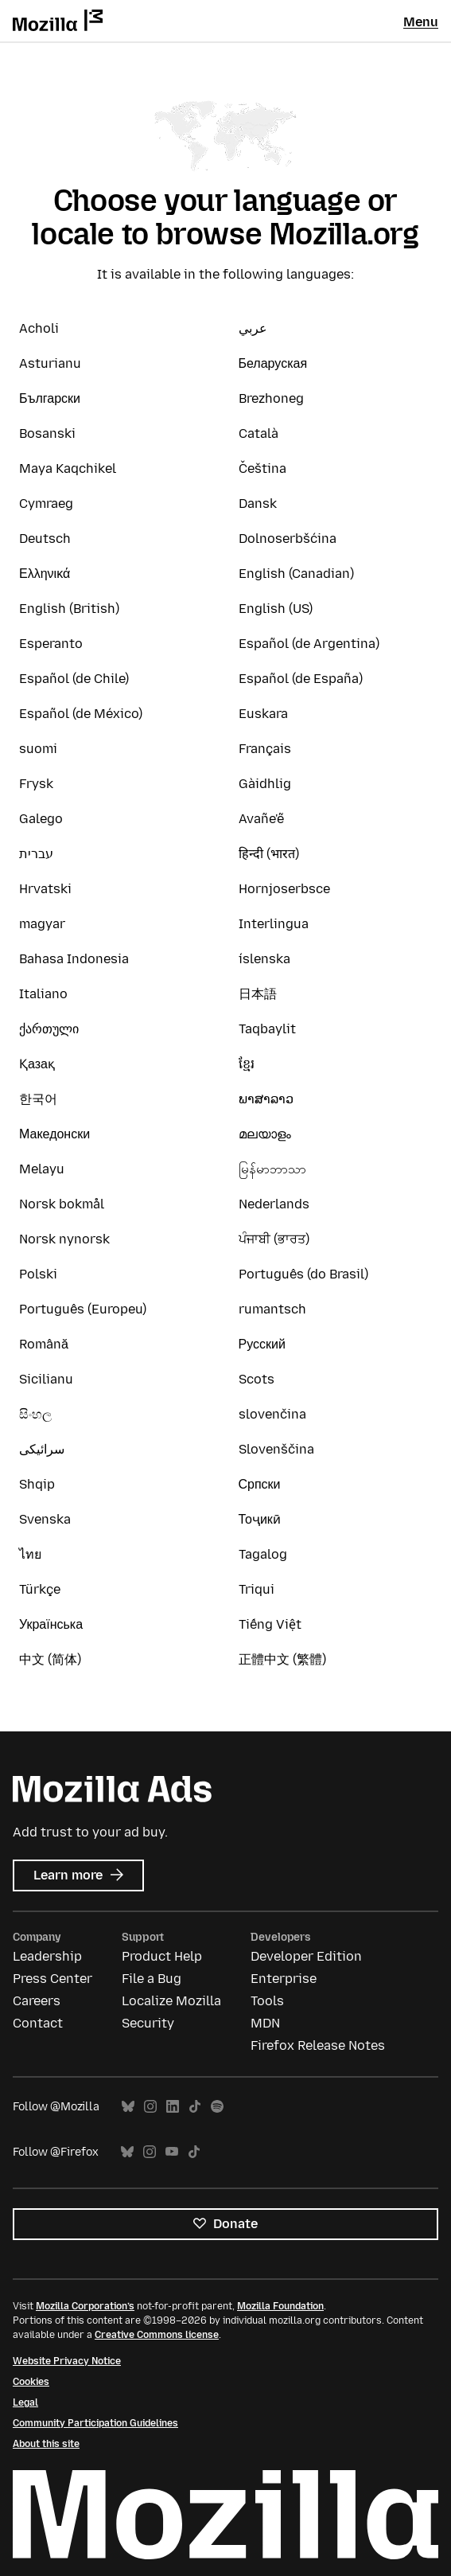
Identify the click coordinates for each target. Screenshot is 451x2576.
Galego (41, 818)
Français (265, 748)
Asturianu (50, 363)
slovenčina (272, 1414)
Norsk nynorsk (64, 1239)
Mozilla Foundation (280, 2306)
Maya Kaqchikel (67, 468)
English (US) (276, 608)
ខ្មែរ (247, 1063)
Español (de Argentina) (309, 643)
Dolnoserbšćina (287, 538)
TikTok (194, 2107)
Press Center (52, 1978)
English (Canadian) (296, 573)
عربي (253, 328)
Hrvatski (45, 888)
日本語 (258, 993)
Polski (38, 1274)
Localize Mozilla (171, 2000)
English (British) (69, 608)
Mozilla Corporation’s (85, 2306)
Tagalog (263, 1554)
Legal (25, 2402)
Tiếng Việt (270, 1624)
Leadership (47, 1956)
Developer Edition (306, 1956)
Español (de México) (80, 713)
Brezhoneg (271, 398)
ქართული (49, 1028)
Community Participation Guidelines (95, 2423)
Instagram (150, 2107)
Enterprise (284, 1978)
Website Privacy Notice (67, 2361)
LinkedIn (172, 2107)
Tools (267, 2000)
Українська (51, 1624)
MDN (265, 2023)
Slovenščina (276, 1449)
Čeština (262, 468)
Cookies (31, 2381)
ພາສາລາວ (266, 1099)
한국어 (38, 1099)
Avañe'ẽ (261, 818)
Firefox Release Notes (318, 2045)
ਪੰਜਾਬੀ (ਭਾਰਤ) (274, 1239)
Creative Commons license (157, 2334)
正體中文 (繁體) (282, 1659)
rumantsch (272, 1309)
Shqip (37, 1484)
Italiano (43, 993)
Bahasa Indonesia (74, 958)
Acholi (39, 328)
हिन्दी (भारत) (269, 853)
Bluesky (128, 2107)
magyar (42, 923)
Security (148, 2023)
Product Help (162, 1956)
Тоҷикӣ (260, 1519)
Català (258, 433)
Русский (262, 1344)
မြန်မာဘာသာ (272, 1169)
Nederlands (274, 1204)
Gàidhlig (265, 783)
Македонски (54, 1134)
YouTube (171, 2152)
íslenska (264, 958)
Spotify (217, 2107)
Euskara (263, 713)
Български (49, 398)
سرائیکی (41, 1449)
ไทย (30, 1554)
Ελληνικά (44, 573)
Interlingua (274, 923)
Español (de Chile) (74, 678)
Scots (256, 1379)
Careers (36, 2000)
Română (43, 1344)
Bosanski (47, 433)
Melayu (41, 1169)
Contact (38, 2023)
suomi (38, 748)
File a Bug (151, 1978)
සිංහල (35, 1414)
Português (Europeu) (82, 1309)
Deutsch (45, 538)
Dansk (258, 503)
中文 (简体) (50, 1659)
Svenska (45, 1519)
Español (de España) (301, 678)
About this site (46, 2443)
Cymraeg (46, 503)
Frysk (36, 783)
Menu (420, 21)
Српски (260, 1484)
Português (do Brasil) (303, 1274)
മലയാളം (265, 1134)
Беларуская (273, 363)
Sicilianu (46, 1379)
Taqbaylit (267, 1028)
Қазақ (37, 1063)
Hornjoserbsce (284, 888)
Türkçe (39, 1589)
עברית (36, 853)
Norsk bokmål (61, 1204)
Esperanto (51, 643)
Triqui (256, 1589)
